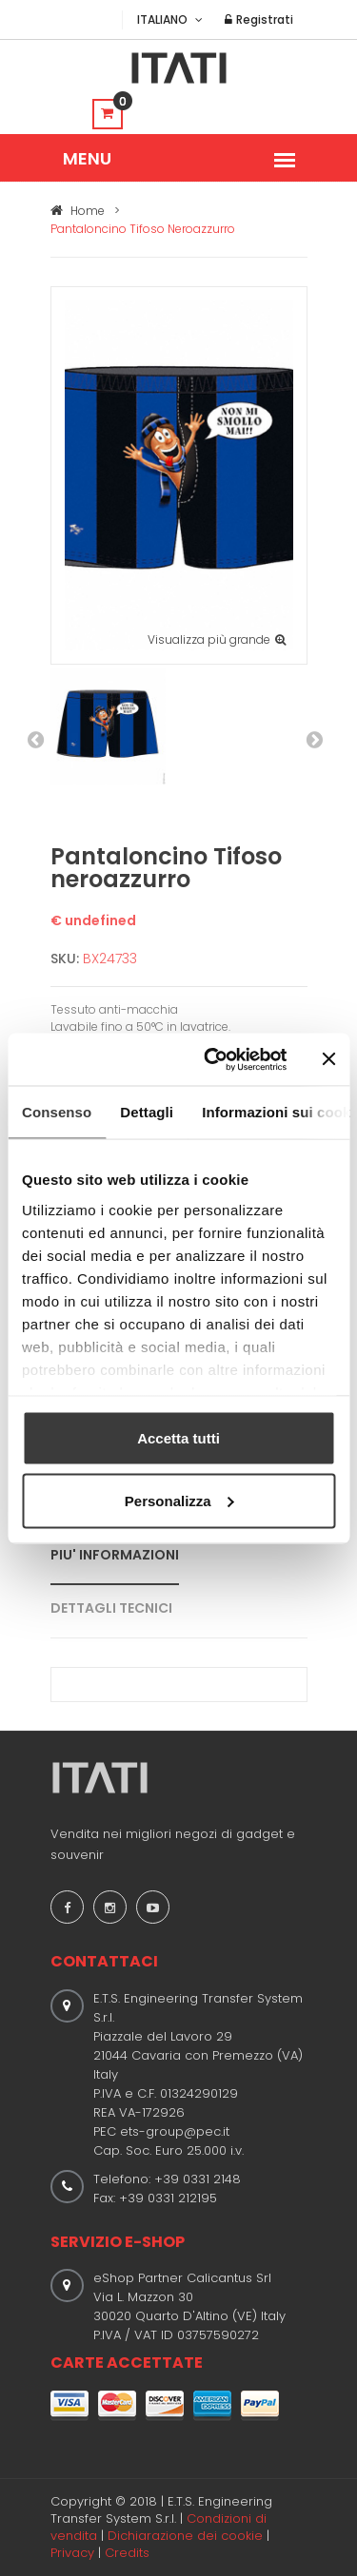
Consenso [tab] (56, 1112)
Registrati (259, 19)
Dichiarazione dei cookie (185, 2536)
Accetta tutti (178, 1438)
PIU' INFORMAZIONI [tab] (114, 1554)
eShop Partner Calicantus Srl (182, 2278)
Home (77, 211)
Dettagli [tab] (146, 1112)
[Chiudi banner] (328, 1059)
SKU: (64, 958)
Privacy (72, 2553)
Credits (127, 2553)
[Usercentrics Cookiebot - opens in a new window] (213, 1059)
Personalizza (179, 1500)
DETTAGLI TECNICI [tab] (111, 1607)
